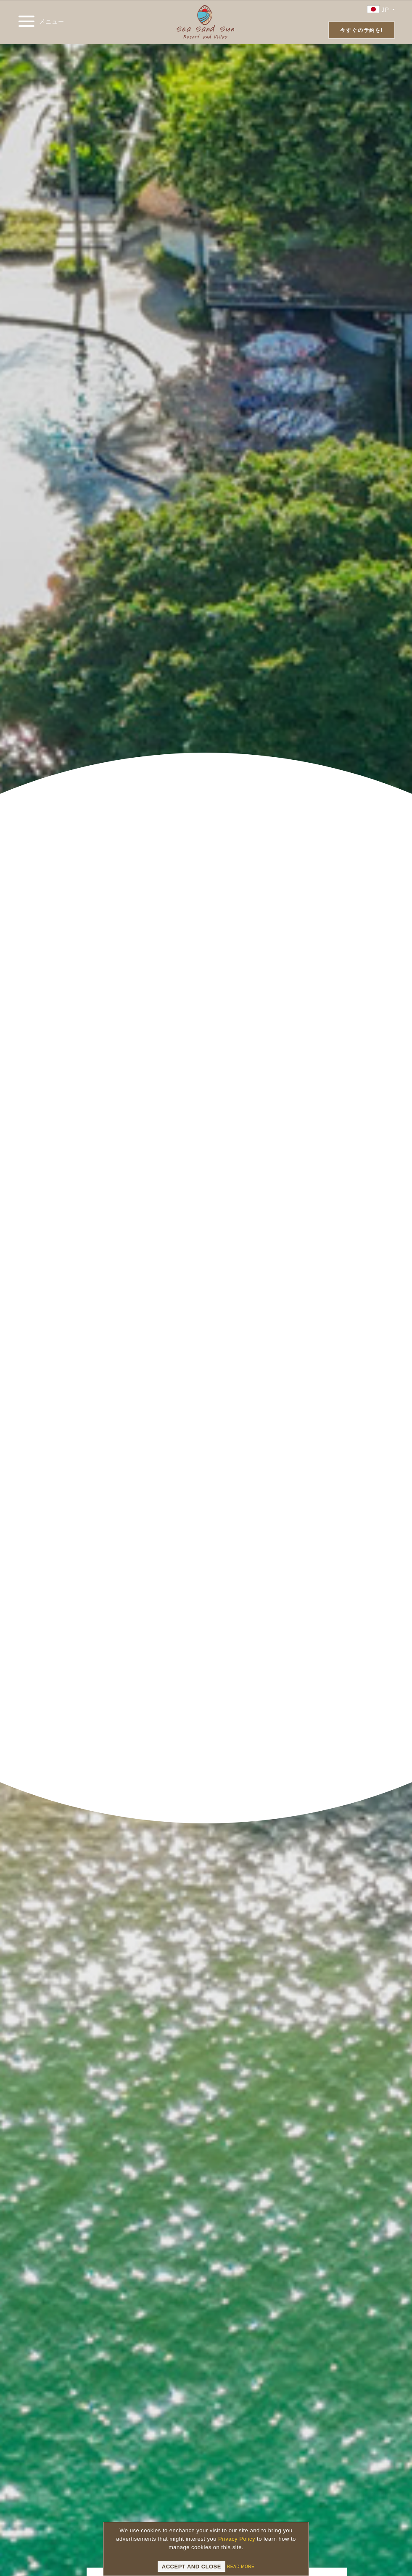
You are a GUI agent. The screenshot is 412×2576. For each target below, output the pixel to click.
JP (381, 9)
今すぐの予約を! (361, 30)
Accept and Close (191, 2566)
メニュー (40, 22)
